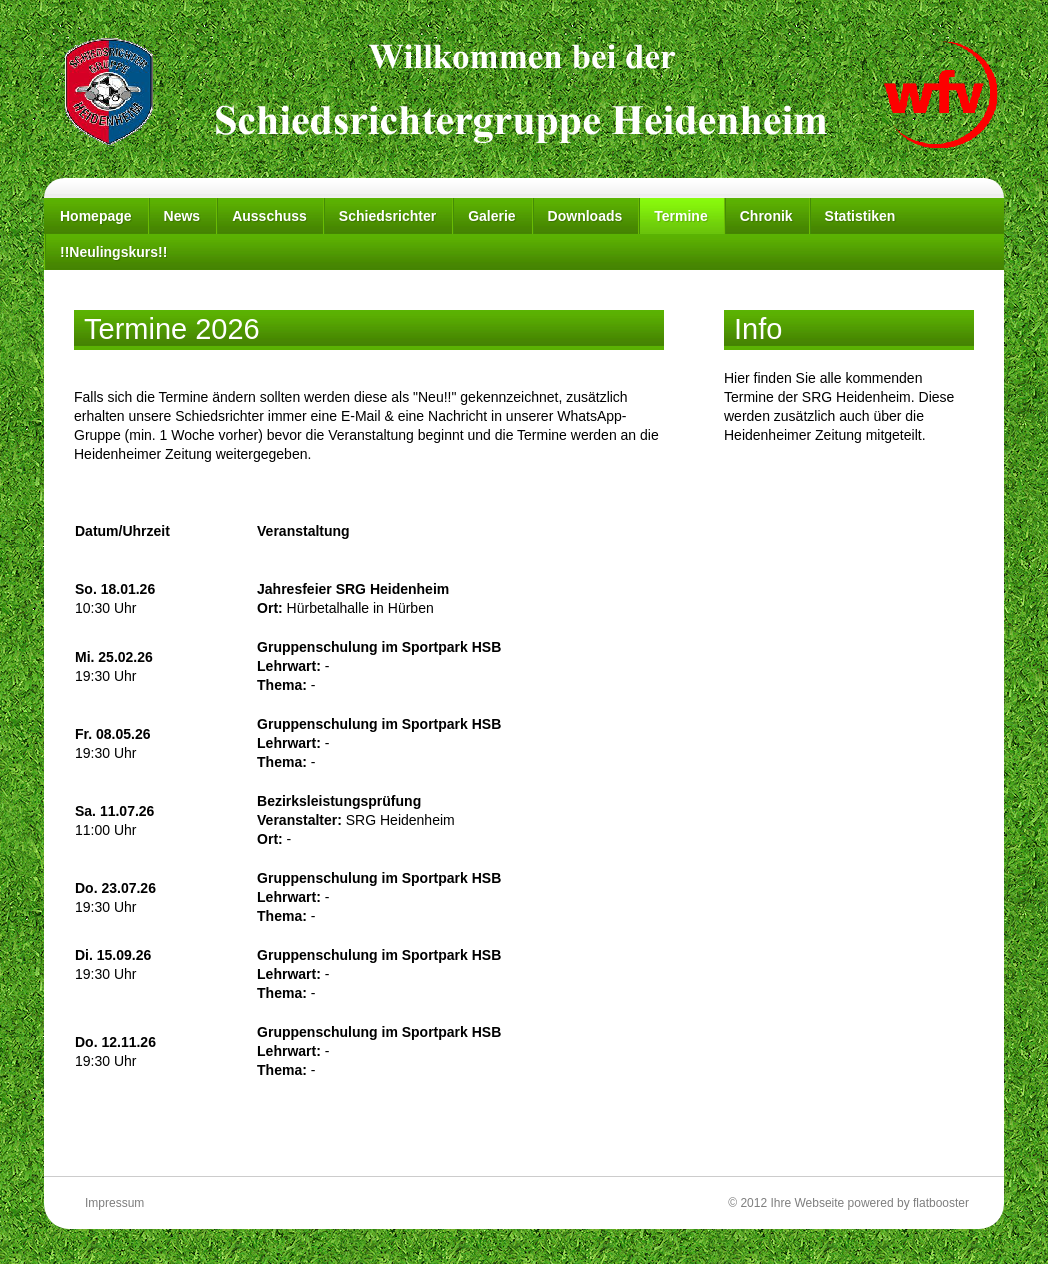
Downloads (585, 216)
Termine (680, 216)
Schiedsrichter (387, 216)
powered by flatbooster (908, 1203)
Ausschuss (269, 216)
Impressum (114, 1203)
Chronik (766, 216)
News (182, 216)
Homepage (96, 216)
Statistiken (860, 216)
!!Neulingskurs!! (113, 252)
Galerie (491, 216)
